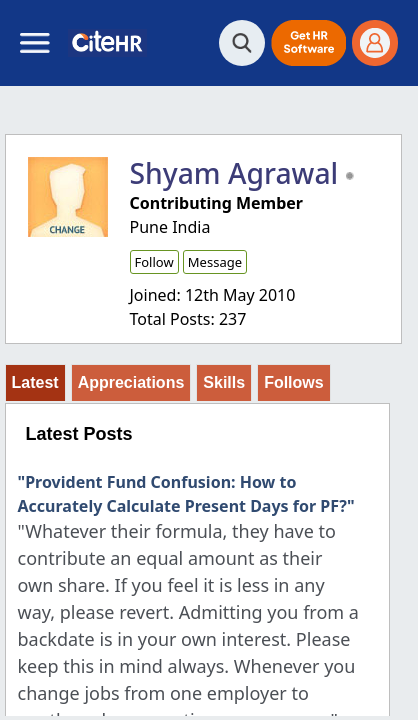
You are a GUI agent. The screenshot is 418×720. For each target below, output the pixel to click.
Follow (154, 262)
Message (215, 262)
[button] (308, 43)
